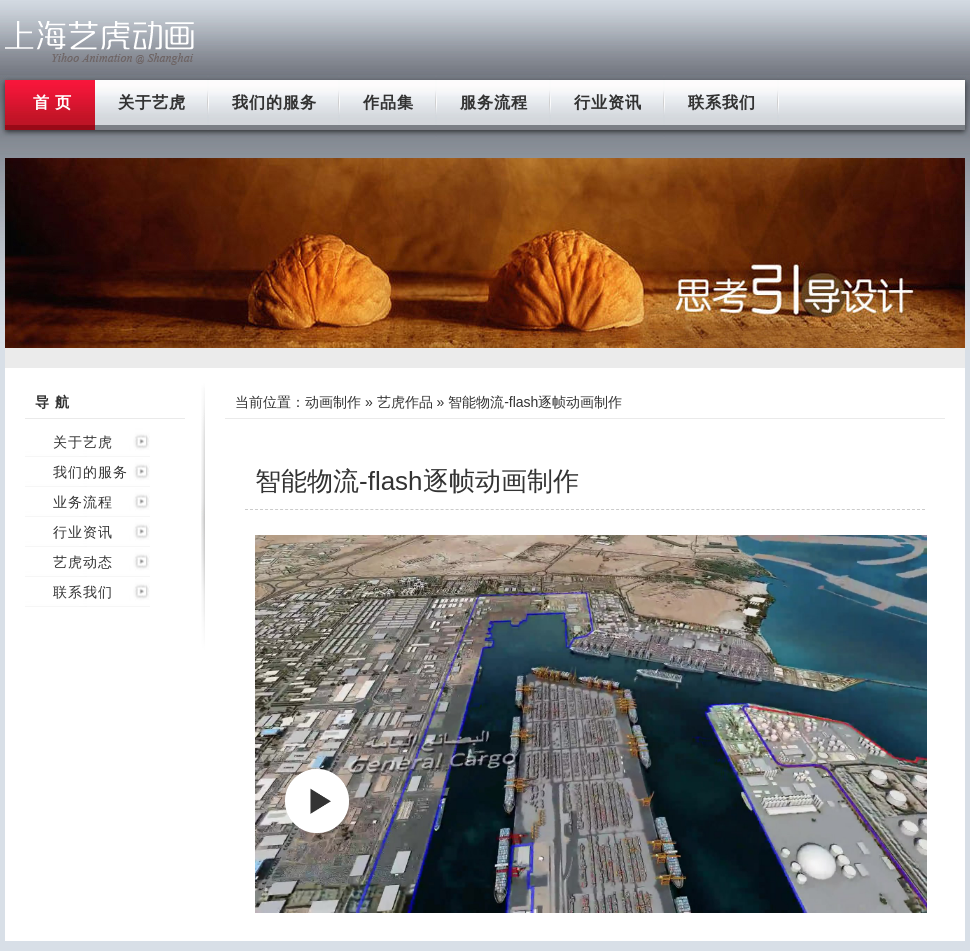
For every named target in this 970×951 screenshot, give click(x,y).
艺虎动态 (83, 562)
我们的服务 (274, 102)
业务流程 (83, 502)
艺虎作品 (405, 402)
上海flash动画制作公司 (100, 42)
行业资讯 (608, 102)
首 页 (52, 102)
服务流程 (494, 102)
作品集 (388, 102)
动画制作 (333, 402)
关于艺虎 (152, 102)
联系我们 (722, 102)
